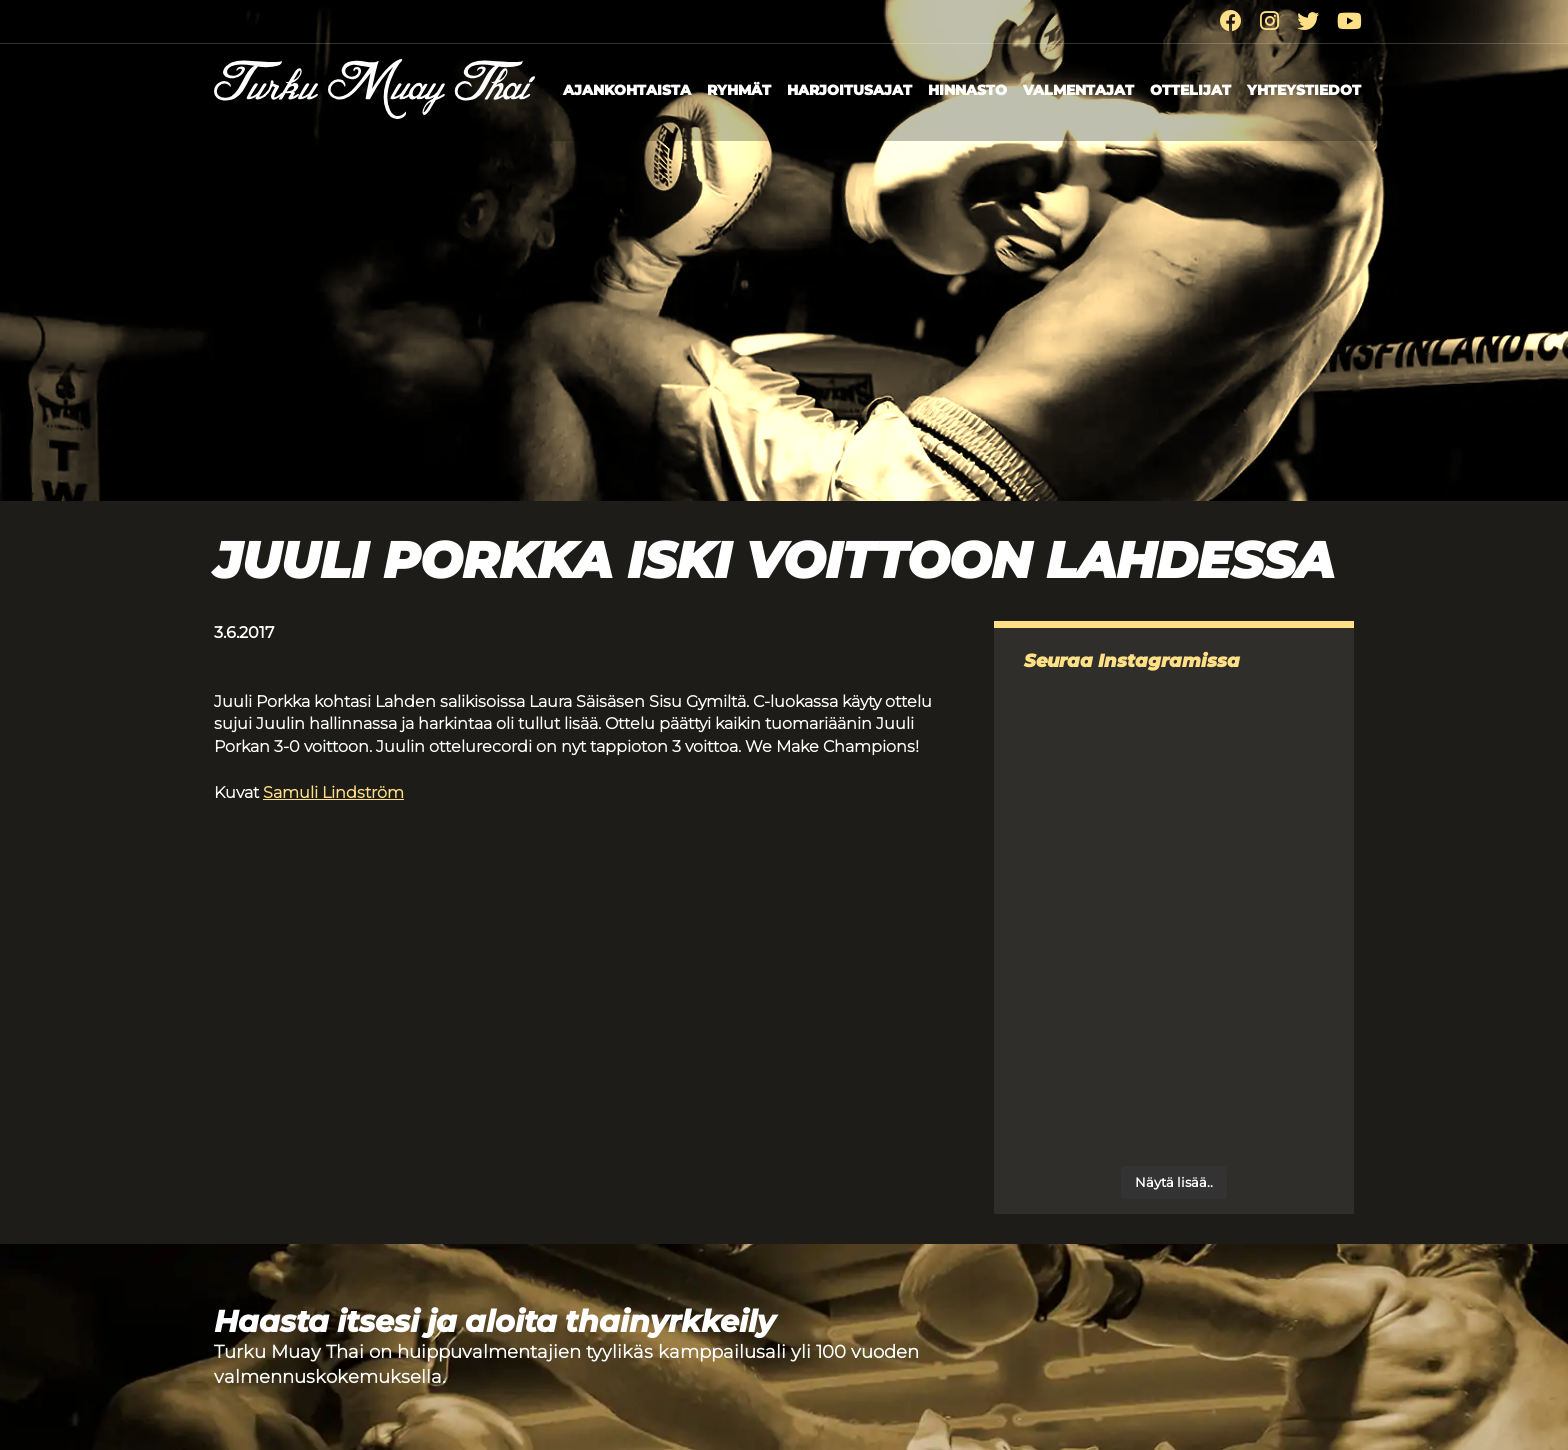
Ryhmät (739, 90)
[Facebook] (1231, 21)
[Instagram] (1269, 21)
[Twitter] (1308, 21)
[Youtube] (1349, 21)
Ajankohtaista (627, 90)
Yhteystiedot (1304, 90)
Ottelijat (1190, 90)
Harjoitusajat (849, 90)
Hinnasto (967, 90)
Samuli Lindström (333, 792)
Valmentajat (1078, 90)
